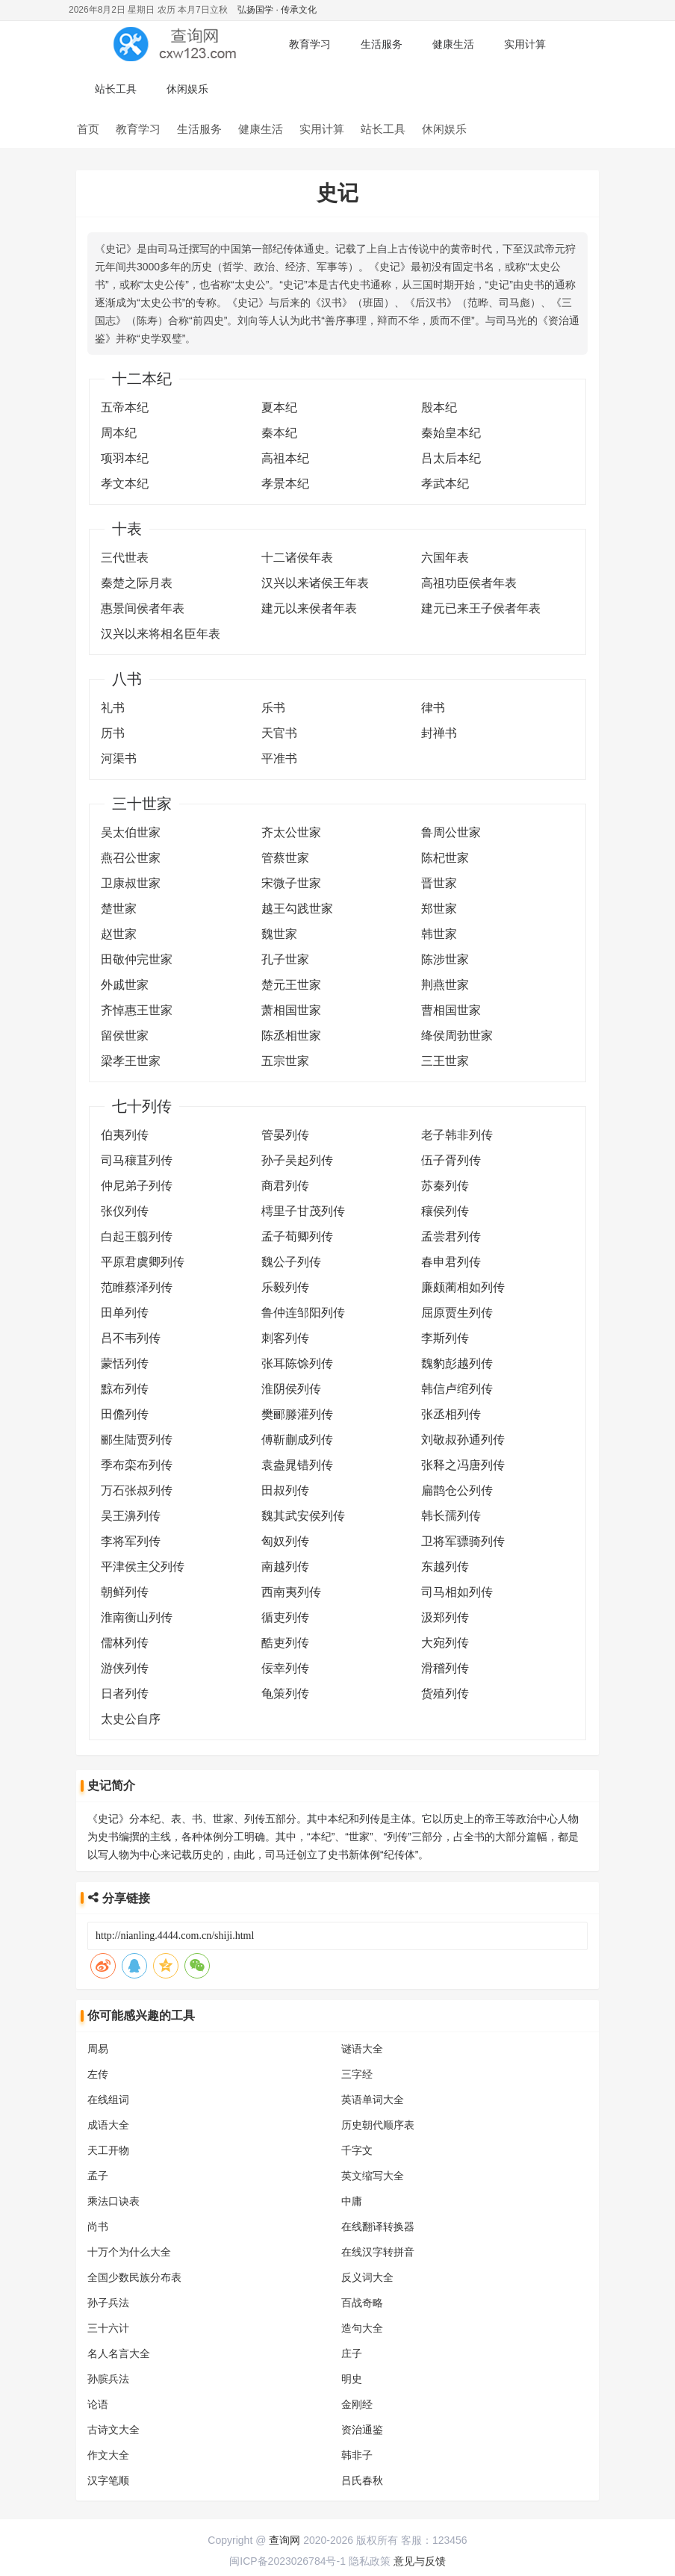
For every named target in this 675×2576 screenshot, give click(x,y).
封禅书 (439, 733)
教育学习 (310, 44)
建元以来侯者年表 (309, 608)
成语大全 (108, 2125)
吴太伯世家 (131, 832)
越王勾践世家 (297, 908)
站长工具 (116, 89)
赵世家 (119, 934)
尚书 (97, 2226)
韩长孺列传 (451, 1515)
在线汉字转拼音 (377, 2252)
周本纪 (119, 432)
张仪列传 (125, 1211)
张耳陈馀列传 (297, 1363)
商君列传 (285, 1185)
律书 (433, 707)
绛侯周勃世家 (457, 1035)
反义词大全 (367, 2277)
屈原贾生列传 (457, 1312)
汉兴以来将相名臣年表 (160, 633)
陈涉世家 (445, 959)
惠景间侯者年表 (142, 608)
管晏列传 (285, 1135)
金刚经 (357, 2404)
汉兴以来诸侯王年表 (315, 583)
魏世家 (279, 934)
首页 (88, 128)
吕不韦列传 (131, 1338)
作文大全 (108, 2455)
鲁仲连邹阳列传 (303, 1312)
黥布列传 (125, 1388)
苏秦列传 (445, 1185)
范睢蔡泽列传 (136, 1287)
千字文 (357, 2150)
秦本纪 (279, 432)
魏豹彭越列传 (457, 1363)
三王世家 (445, 1061)
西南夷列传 (291, 1592)
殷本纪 (439, 407)
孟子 (97, 2176)
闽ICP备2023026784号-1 (287, 2561)
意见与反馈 (420, 2561)
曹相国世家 (451, 1010)
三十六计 (108, 2328)
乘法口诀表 (113, 2201)
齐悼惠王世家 (136, 1010)
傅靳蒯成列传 (297, 1439)
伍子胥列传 (451, 1160)
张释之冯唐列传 (463, 1465)
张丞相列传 (451, 1414)
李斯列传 (445, 1338)
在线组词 (108, 2099)
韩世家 (439, 934)
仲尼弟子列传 (136, 1185)
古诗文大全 (113, 2430)
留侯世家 (125, 1035)
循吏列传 (285, 1617)
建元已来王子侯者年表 (481, 608)
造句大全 (362, 2328)
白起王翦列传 (136, 1236)
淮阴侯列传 (291, 1388)
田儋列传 (125, 1414)
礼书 (113, 707)
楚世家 (119, 908)
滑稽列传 (445, 1668)
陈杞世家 (445, 857)
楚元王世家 (291, 984)
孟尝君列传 (451, 1236)
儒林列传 (125, 1642)
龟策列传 (285, 1693)
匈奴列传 (285, 1541)
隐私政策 (370, 2561)
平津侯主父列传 (142, 1566)
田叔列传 (285, 1490)
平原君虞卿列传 (142, 1262)
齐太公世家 (291, 832)
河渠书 (119, 758)
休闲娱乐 (187, 89)
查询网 (284, 2540)
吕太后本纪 (451, 458)
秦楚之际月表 (136, 583)
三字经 (357, 2074)
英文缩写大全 (372, 2176)
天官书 (279, 733)
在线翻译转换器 (377, 2226)
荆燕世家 (445, 984)
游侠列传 (125, 1668)
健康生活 (453, 44)
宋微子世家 (291, 883)
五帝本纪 (125, 407)
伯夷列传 (125, 1135)
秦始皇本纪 (451, 432)
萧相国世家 (291, 1010)
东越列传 (445, 1566)
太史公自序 (131, 1719)
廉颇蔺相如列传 (463, 1287)
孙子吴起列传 (297, 1160)
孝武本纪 (445, 483)
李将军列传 (131, 1541)
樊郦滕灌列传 (297, 1414)
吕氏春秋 (362, 2480)
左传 (97, 2074)
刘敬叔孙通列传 (463, 1439)
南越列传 (285, 1566)
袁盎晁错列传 (297, 1465)
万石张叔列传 (136, 1490)
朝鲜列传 (125, 1592)
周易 (97, 2049)
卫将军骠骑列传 (463, 1541)
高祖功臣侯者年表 (469, 583)
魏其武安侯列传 (303, 1515)
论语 (97, 2404)
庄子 (351, 2353)
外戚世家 (125, 984)
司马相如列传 (457, 1592)
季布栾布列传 (136, 1465)
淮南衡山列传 (136, 1617)
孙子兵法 (108, 2303)
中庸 (351, 2201)
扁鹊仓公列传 (457, 1490)
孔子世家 (285, 959)
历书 (113, 733)
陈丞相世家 (291, 1035)
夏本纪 (279, 407)
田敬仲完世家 (136, 959)
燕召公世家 (131, 857)
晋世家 (439, 883)
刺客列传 (285, 1338)
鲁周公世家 (451, 832)
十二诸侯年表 (297, 557)
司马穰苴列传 (136, 1160)
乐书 (273, 707)
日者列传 (125, 1693)
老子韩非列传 (457, 1135)
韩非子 (357, 2455)
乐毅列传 (285, 1287)
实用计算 (525, 44)
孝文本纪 (125, 483)
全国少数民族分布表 (134, 2277)
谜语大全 (362, 2049)
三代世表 (125, 557)
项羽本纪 (125, 458)
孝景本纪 (285, 483)
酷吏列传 (285, 1642)
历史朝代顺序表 (377, 2125)
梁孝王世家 (131, 1061)
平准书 (279, 758)
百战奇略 (362, 2303)
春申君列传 (451, 1262)
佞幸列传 (285, 1668)
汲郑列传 (445, 1617)
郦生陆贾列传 (136, 1439)
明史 (351, 2379)
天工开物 (108, 2150)
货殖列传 (445, 1693)
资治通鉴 (362, 2430)
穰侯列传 (445, 1211)
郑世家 (439, 908)
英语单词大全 (372, 2099)
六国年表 (445, 557)
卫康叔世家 (131, 883)
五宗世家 (285, 1061)
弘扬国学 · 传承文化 (277, 9)
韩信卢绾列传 (457, 1388)
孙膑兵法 (108, 2379)
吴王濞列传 (131, 1515)
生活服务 (381, 44)
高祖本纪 (285, 458)
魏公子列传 (291, 1262)
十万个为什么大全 (129, 2252)
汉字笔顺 (108, 2480)
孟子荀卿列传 (297, 1236)
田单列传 (125, 1312)
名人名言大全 (118, 2353)
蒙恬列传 (125, 1363)
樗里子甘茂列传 (303, 1211)
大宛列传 (445, 1642)
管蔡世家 (285, 857)
